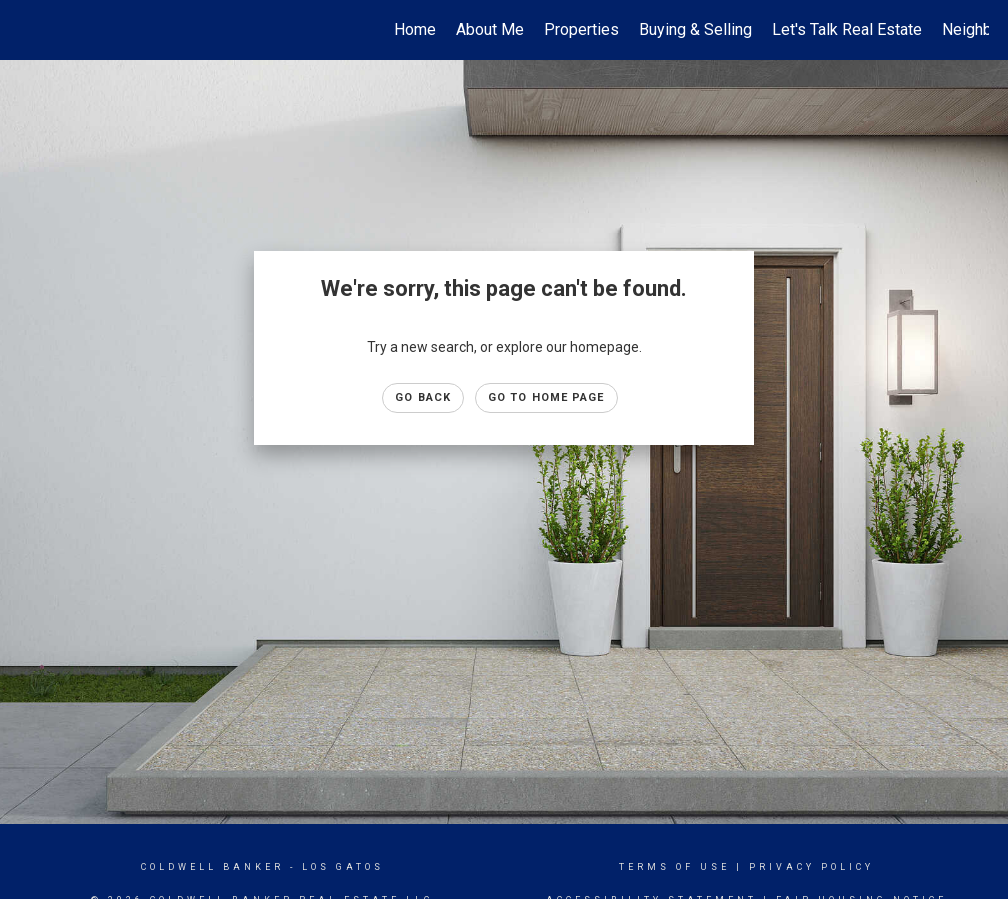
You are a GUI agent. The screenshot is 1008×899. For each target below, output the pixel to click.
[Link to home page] (29, 30)
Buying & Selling (695, 29)
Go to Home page (546, 397)
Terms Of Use (674, 867)
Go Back (423, 397)
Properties (581, 29)
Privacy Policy (811, 867)
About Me (490, 29)
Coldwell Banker (212, 867)
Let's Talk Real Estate (847, 29)
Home (415, 29)
